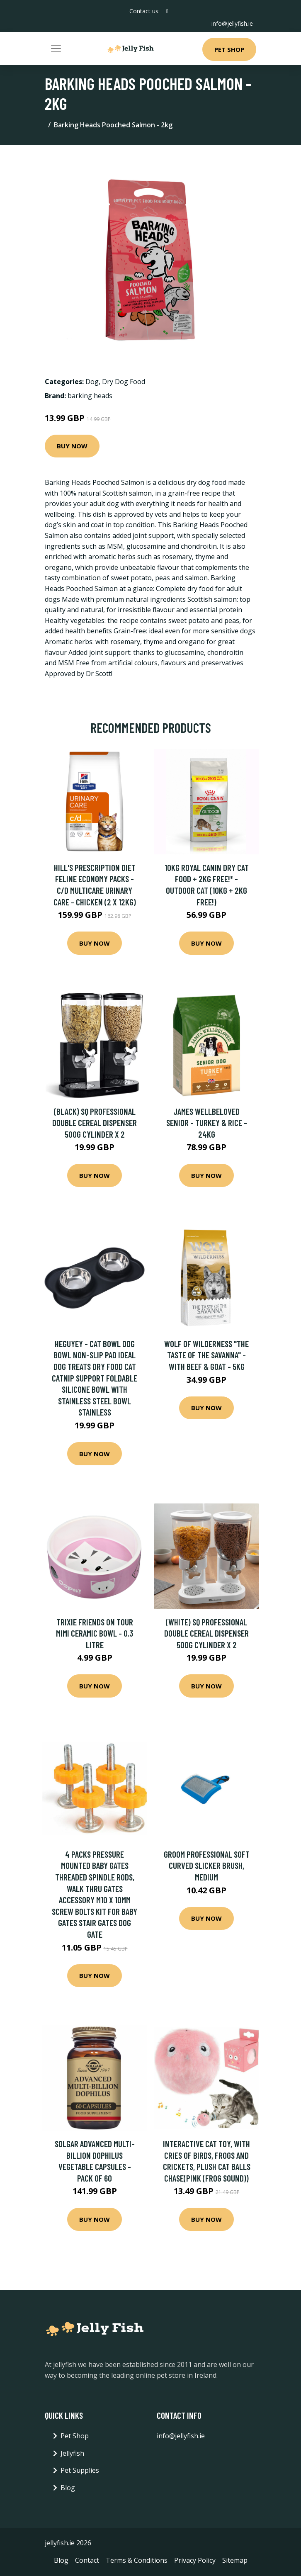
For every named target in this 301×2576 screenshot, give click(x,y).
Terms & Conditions (136, 2560)
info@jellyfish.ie (232, 23)
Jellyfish (72, 2453)
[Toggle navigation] (56, 48)
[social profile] (167, 11)
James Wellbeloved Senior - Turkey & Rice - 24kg (206, 1122)
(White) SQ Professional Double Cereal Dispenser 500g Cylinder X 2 (206, 1633)
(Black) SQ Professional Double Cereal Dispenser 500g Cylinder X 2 (94, 1122)
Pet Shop (229, 49)
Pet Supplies (80, 2470)
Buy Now (72, 446)
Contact (87, 2560)
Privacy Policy (195, 2560)
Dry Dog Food (123, 381)
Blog (68, 2487)
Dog (92, 381)
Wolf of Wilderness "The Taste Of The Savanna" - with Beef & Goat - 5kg (206, 1355)
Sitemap (235, 2560)
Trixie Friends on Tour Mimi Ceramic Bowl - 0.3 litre (94, 1633)
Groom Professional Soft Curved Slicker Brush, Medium (207, 1865)
